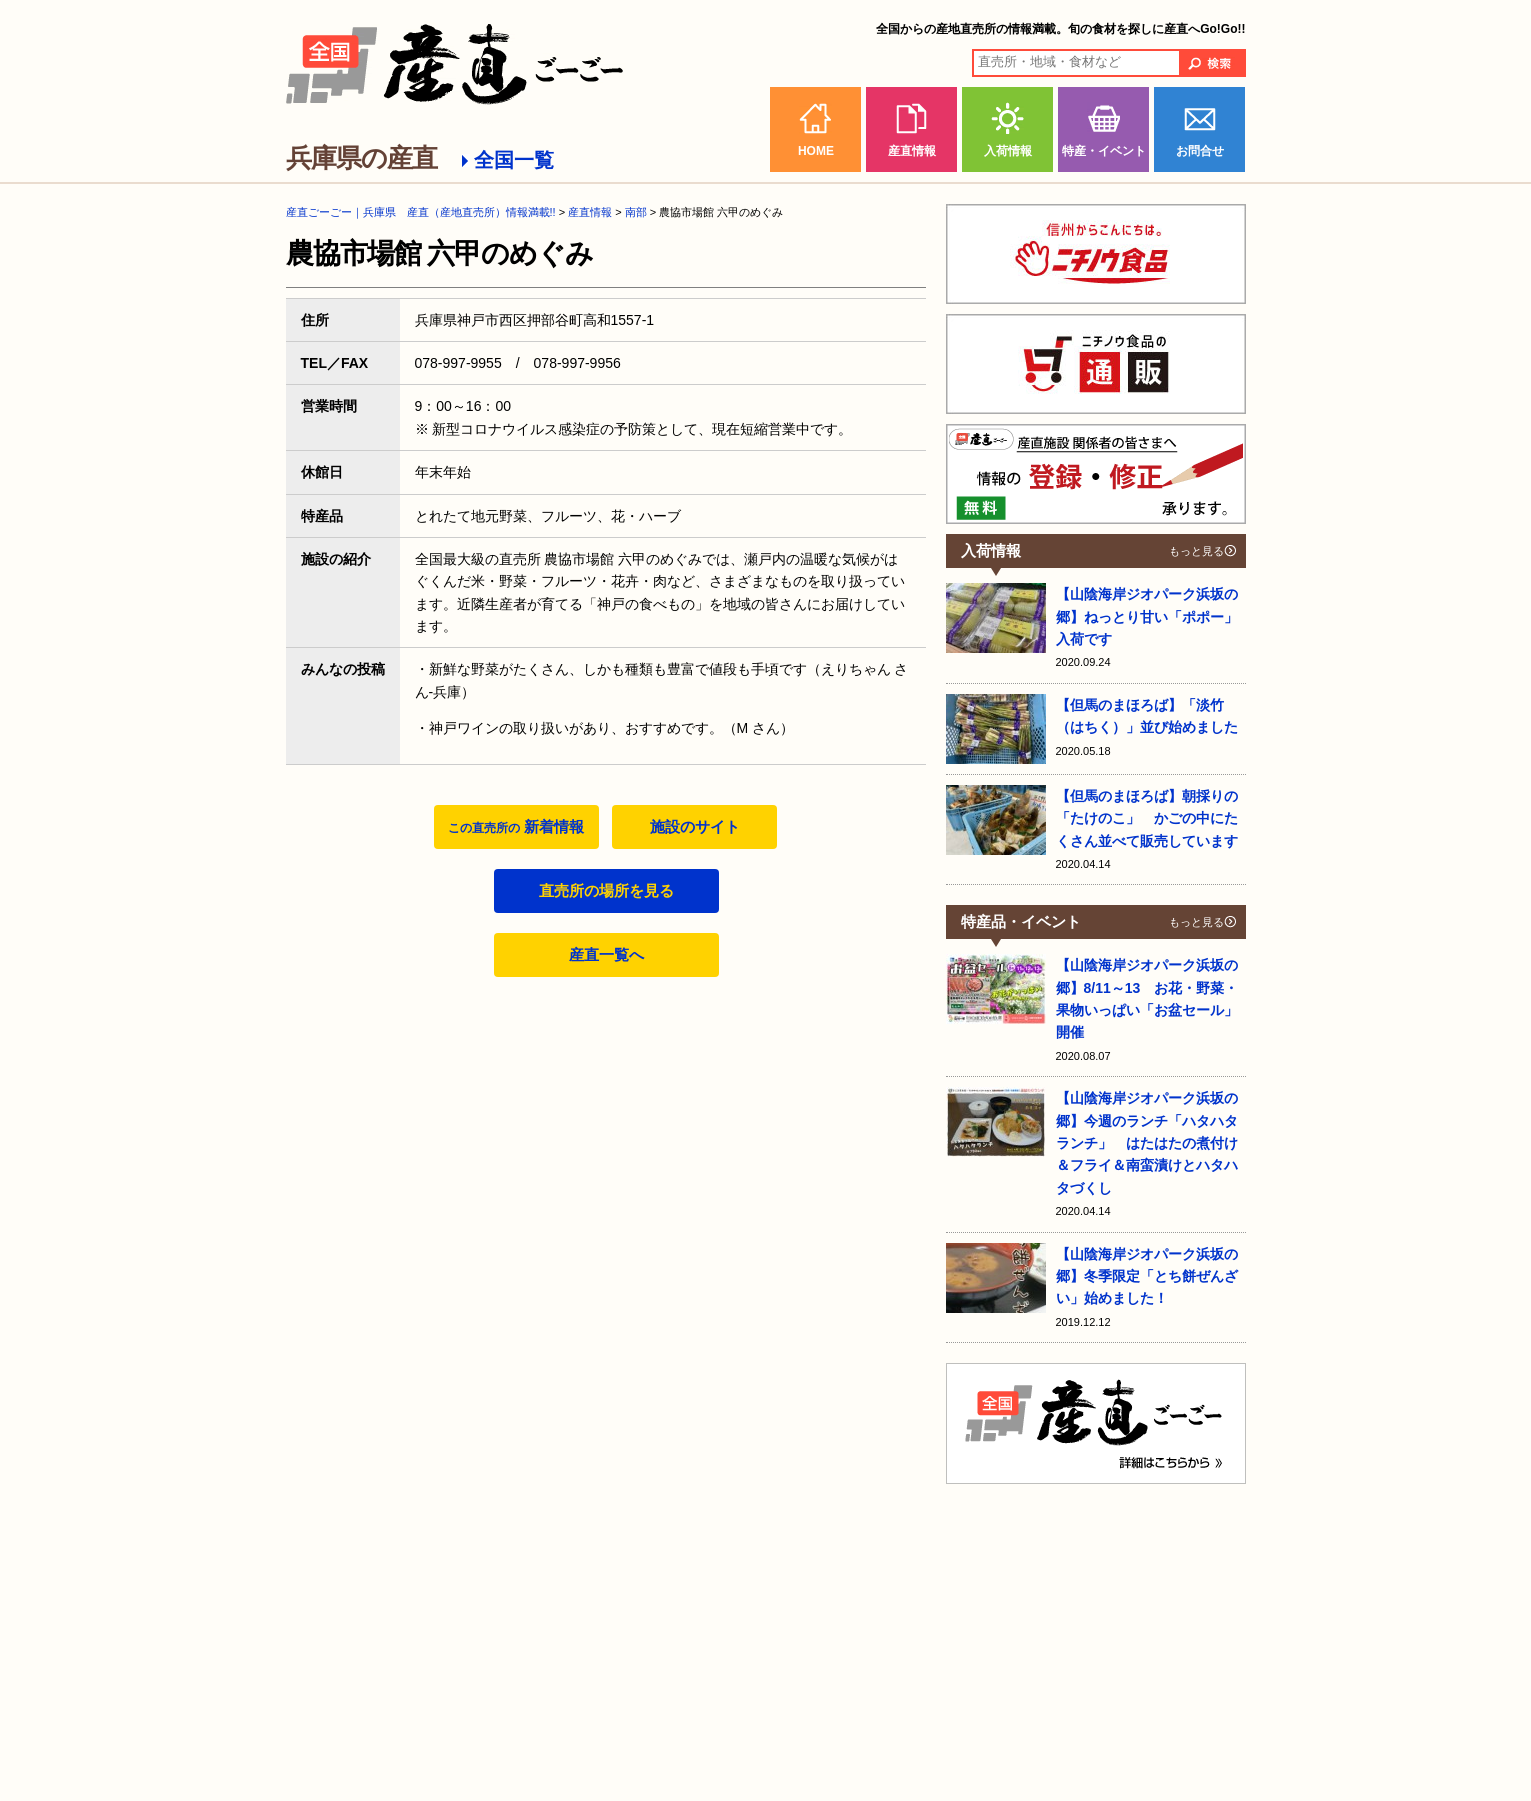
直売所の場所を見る (606, 890)
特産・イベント (1104, 151)
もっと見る (1196, 551)
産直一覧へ (606, 954)
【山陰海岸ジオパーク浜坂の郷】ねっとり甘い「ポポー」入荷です (1147, 616)
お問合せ (1200, 151)
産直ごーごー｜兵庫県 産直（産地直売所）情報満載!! (421, 212)
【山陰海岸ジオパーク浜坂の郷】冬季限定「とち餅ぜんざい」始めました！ (1147, 1276)
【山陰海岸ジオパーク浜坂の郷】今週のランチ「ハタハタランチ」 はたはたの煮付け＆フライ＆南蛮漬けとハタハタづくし (1147, 1143)
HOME (816, 151)
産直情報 (912, 151)
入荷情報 (1008, 151)
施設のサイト (695, 826)
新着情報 (516, 826)
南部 (636, 212)
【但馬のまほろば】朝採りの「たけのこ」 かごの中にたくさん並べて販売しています (1147, 818)
